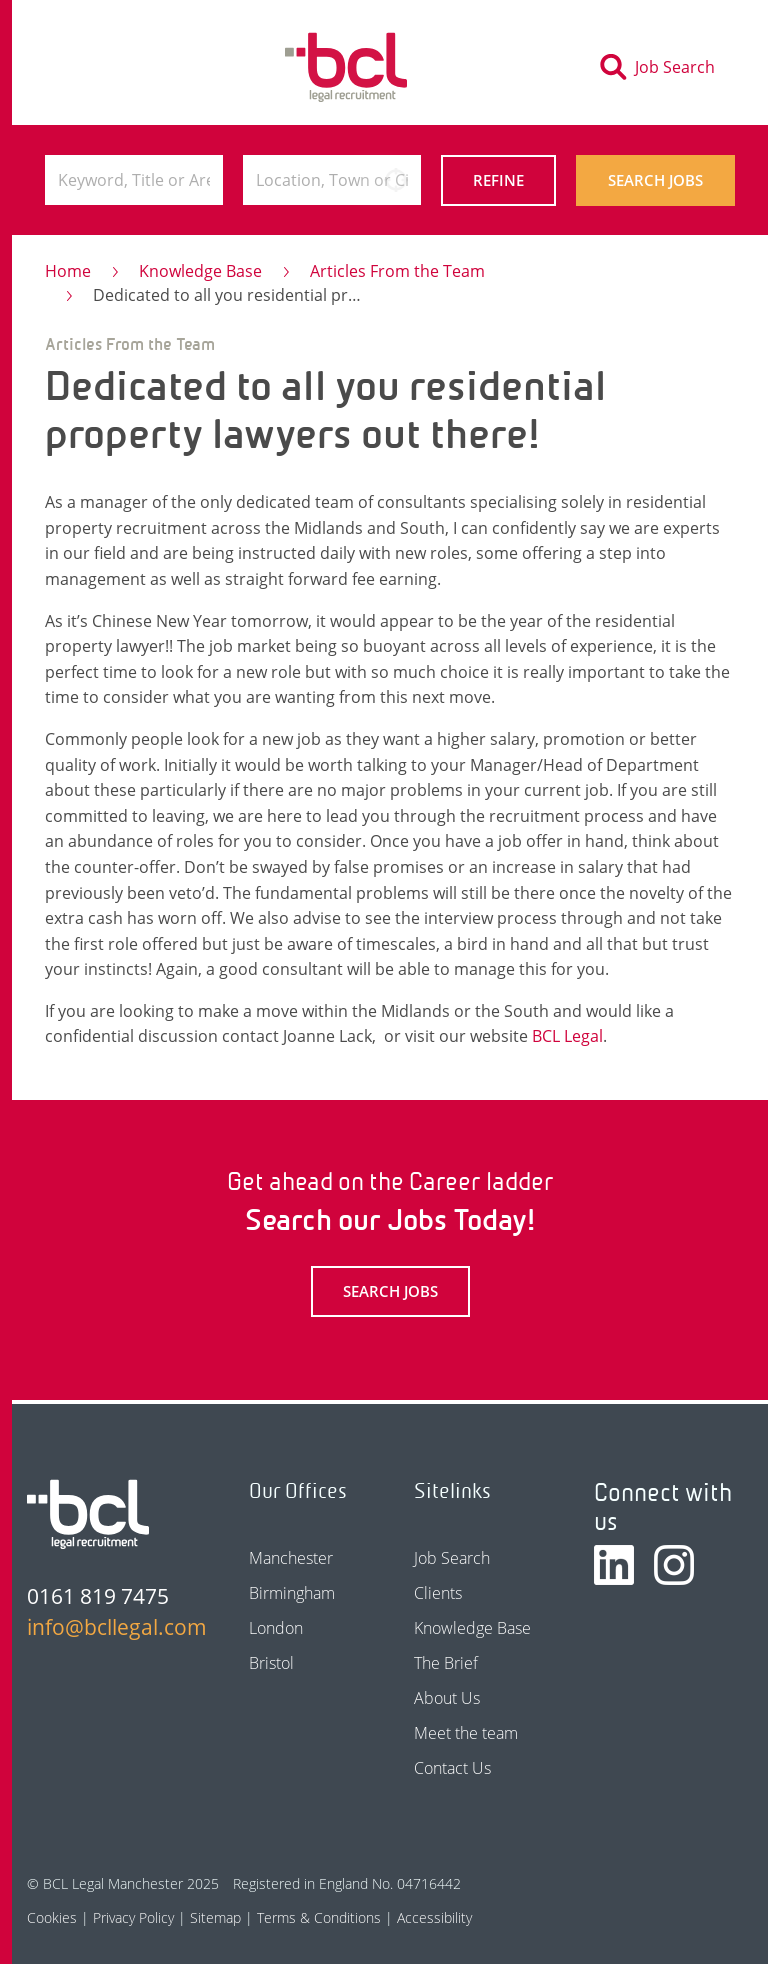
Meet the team (466, 1733)
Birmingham (292, 1593)
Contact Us (452, 1768)
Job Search (452, 1558)
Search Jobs (655, 180)
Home (68, 271)
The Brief (446, 1663)
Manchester (291, 1558)
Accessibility (434, 1917)
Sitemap (215, 1917)
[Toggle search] (663, 67)
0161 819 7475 (98, 1596)
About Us (447, 1698)
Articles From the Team (397, 271)
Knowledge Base (200, 271)
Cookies (52, 1917)
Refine (498, 180)
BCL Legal (567, 1036)
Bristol (271, 1663)
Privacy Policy (133, 1917)
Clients (438, 1593)
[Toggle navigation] (80, 67)
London (276, 1628)
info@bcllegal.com (106, 1627)
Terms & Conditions (319, 1917)
